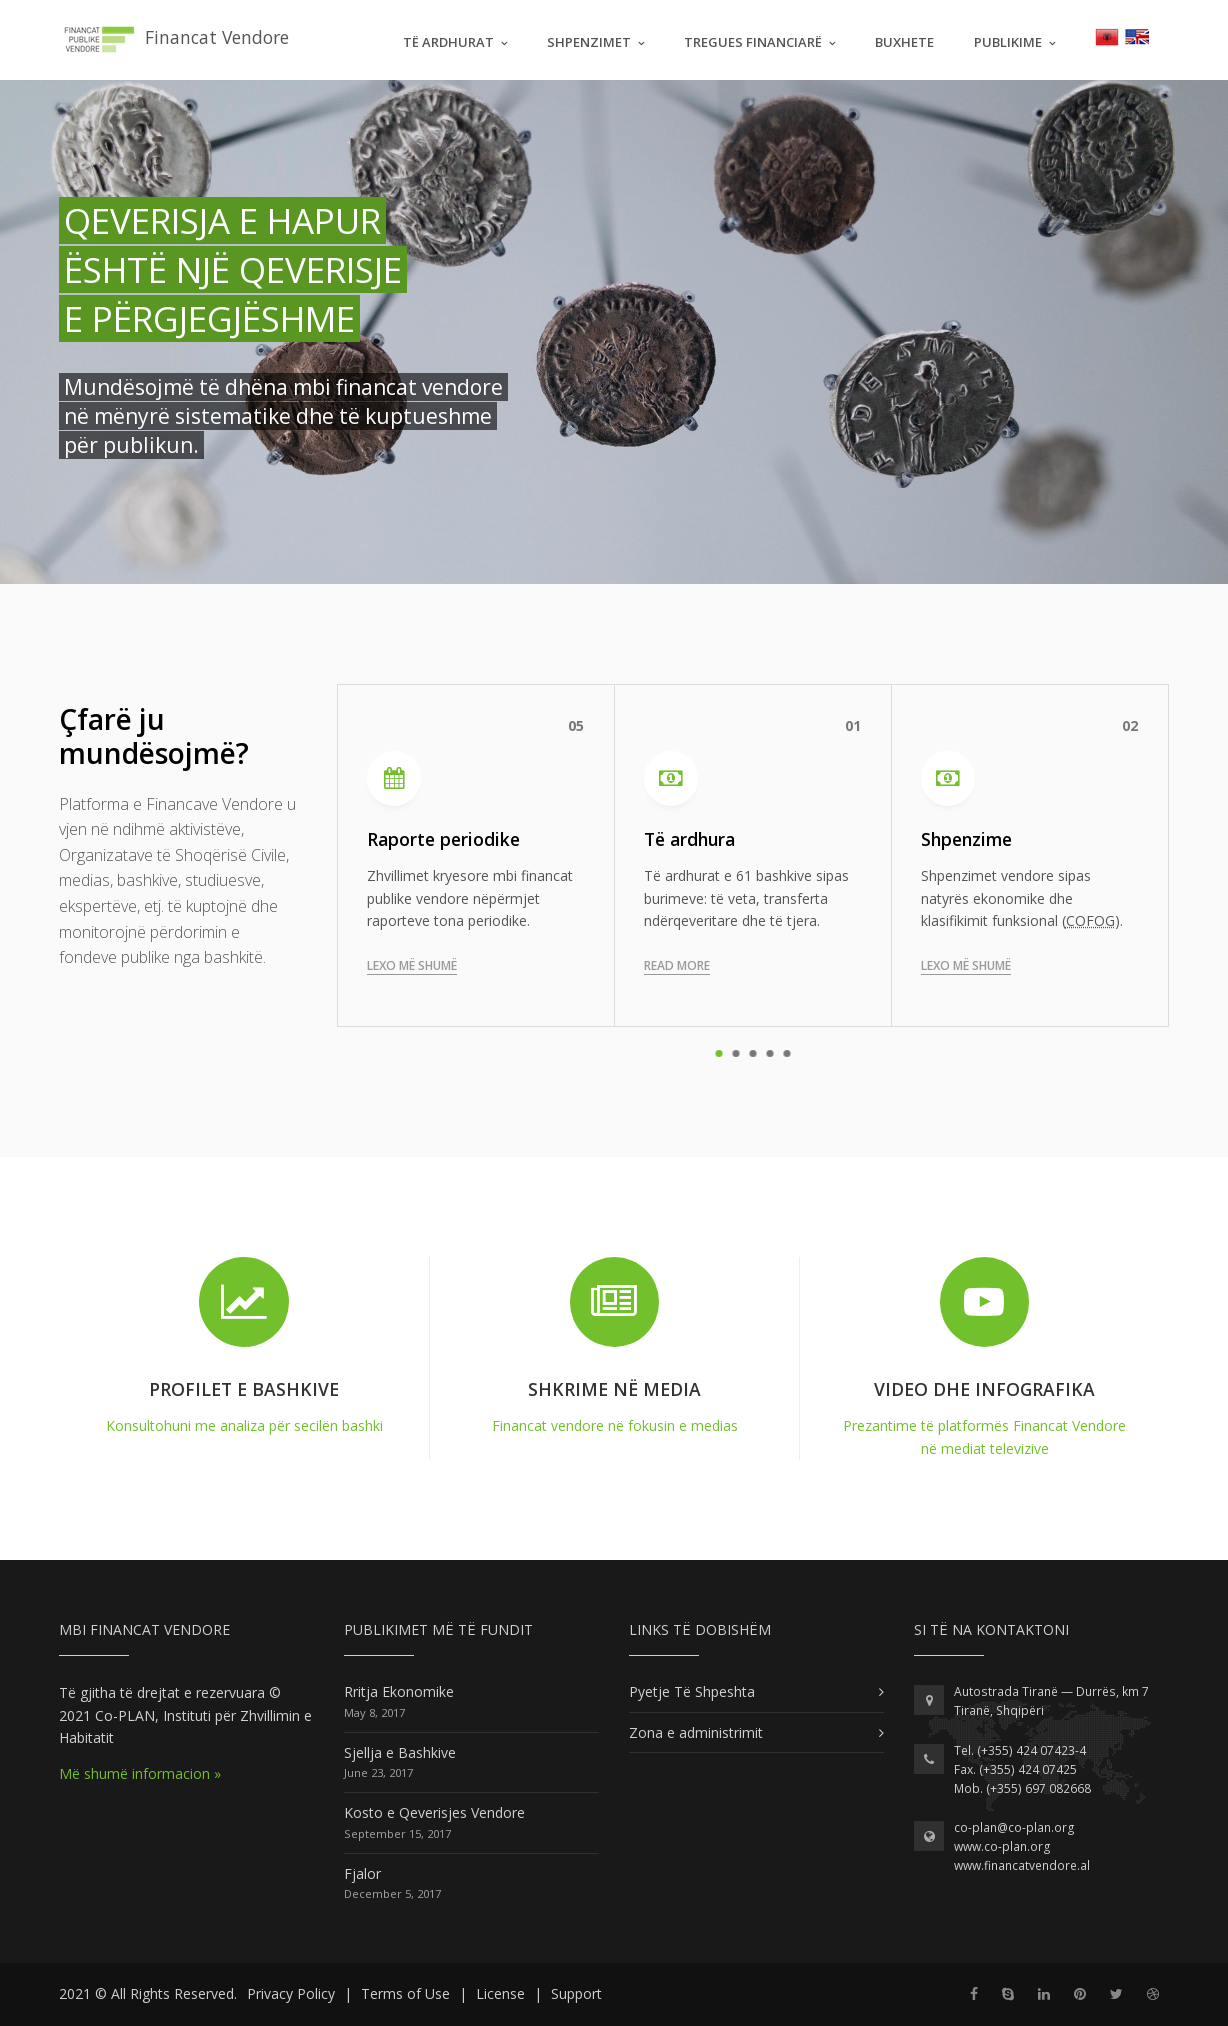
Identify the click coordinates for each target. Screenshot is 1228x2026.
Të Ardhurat (448, 42)
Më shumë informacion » (140, 1773)
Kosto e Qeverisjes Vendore (434, 1812)
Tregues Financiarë (753, 42)
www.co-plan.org (1002, 1846)
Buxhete (904, 42)
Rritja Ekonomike (399, 1691)
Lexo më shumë (412, 965)
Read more (677, 965)
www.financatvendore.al (1022, 1865)
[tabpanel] (753, 855)
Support (576, 1993)
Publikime (1008, 42)
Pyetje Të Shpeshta (692, 1691)
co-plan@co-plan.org (1014, 1827)
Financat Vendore (174, 39)
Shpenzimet (589, 42)
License (500, 1993)
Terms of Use (405, 1993)
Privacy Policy (291, 1993)
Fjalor (362, 1873)
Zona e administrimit (696, 1732)
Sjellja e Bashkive (400, 1752)
